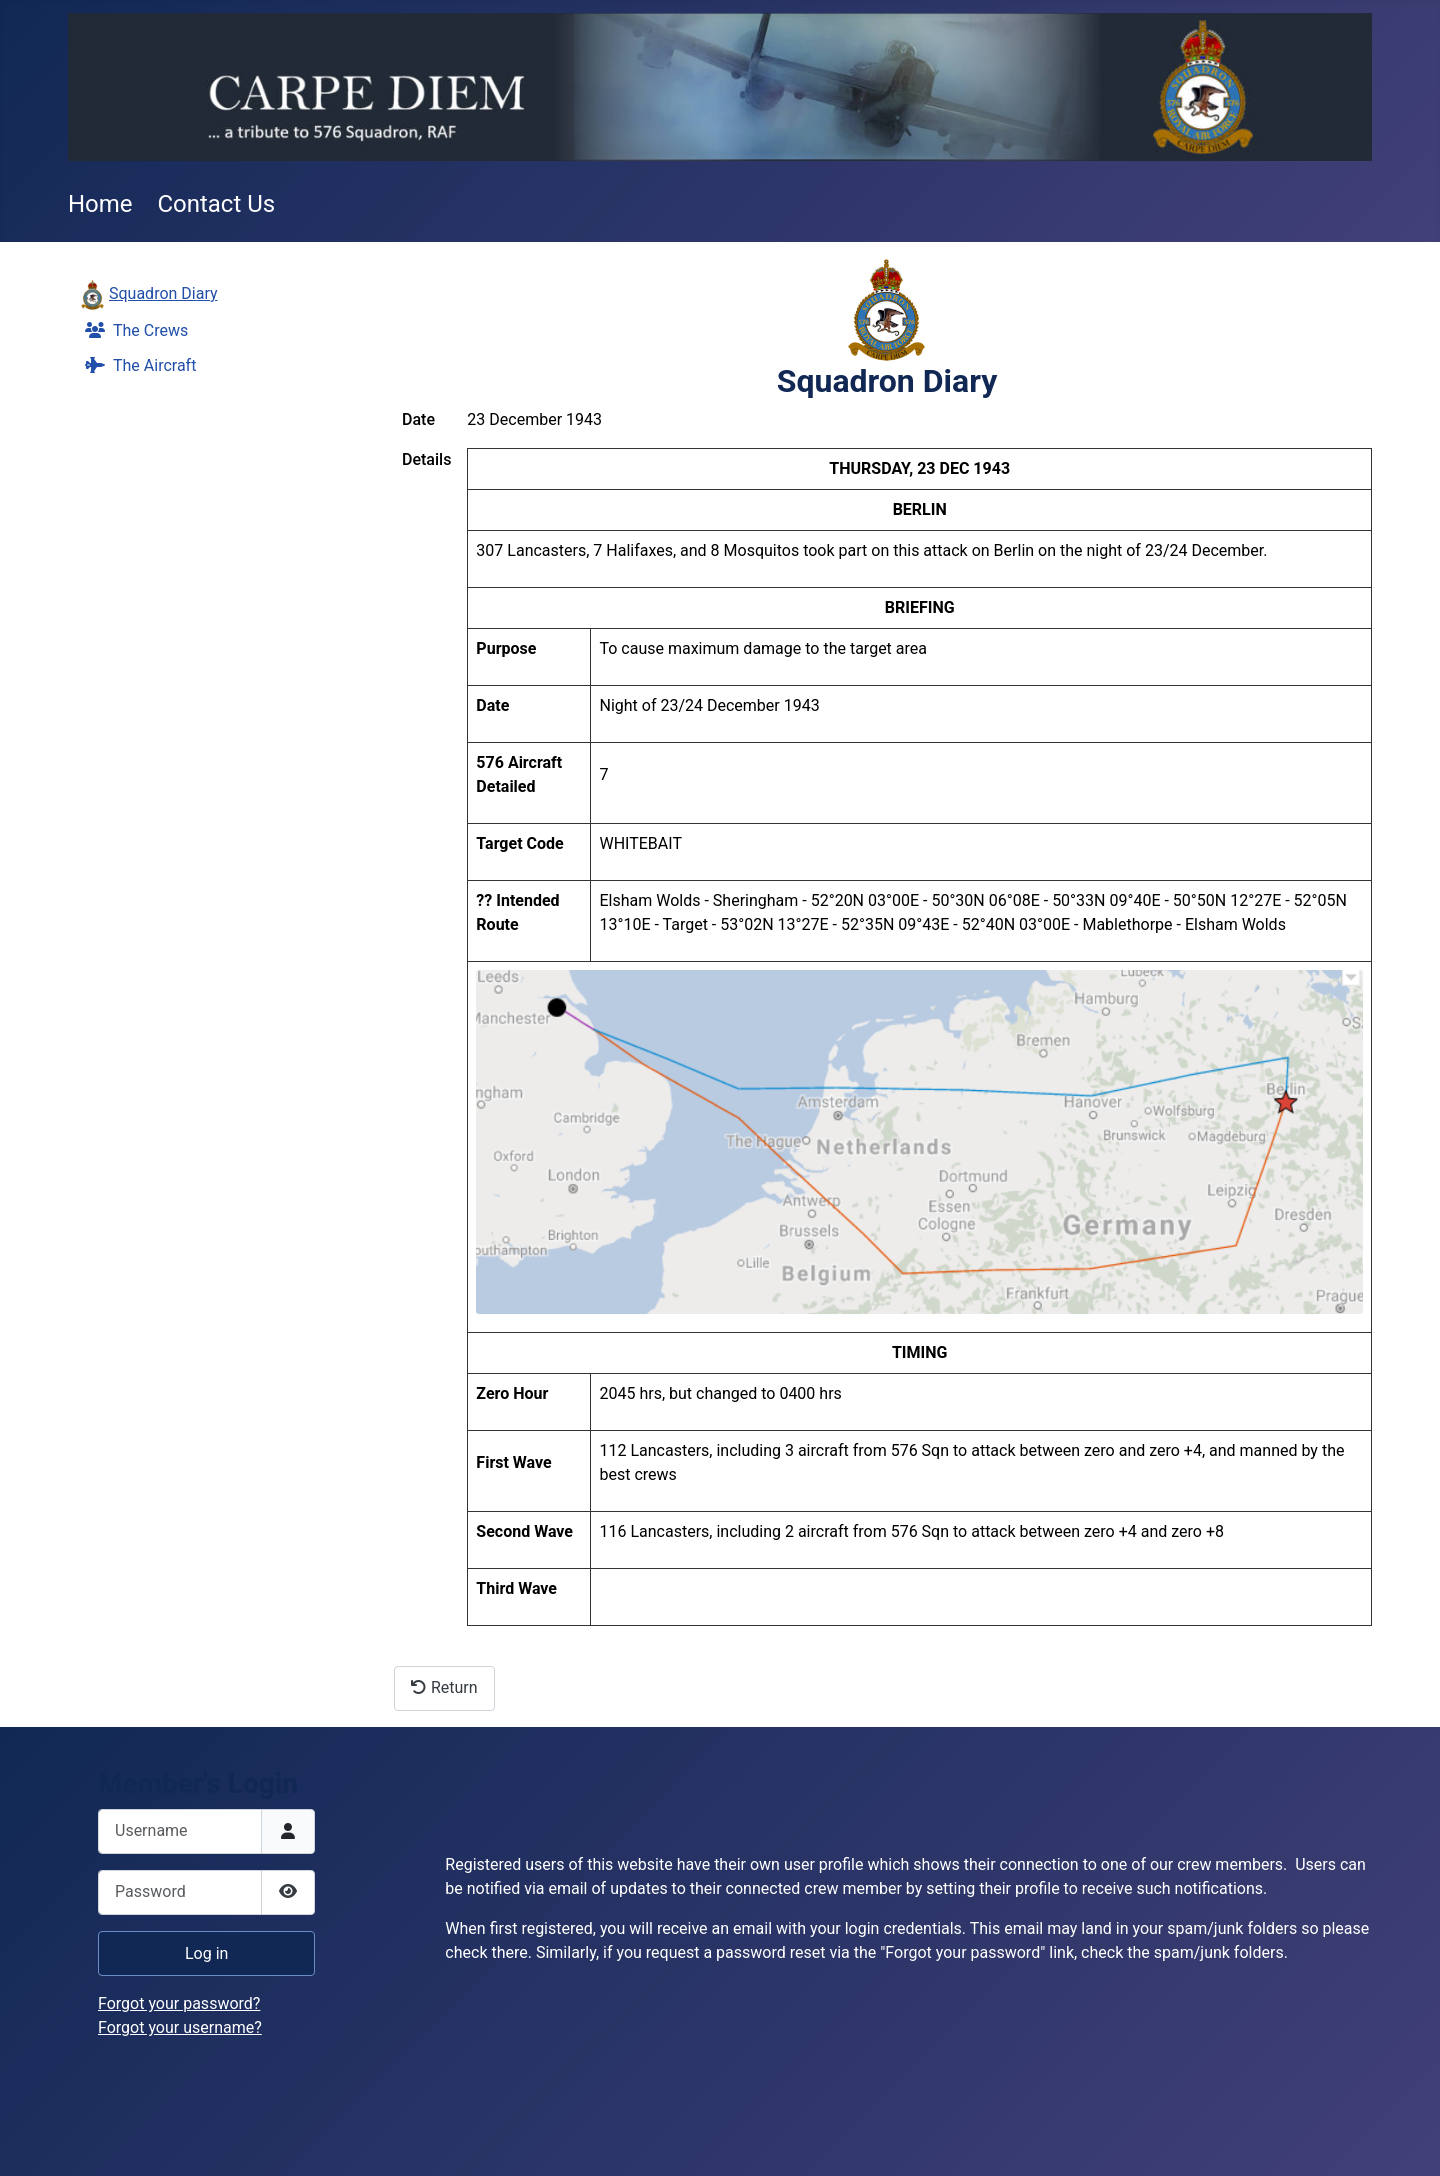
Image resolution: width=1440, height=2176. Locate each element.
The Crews (132, 330)
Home (100, 204)
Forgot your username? (180, 2027)
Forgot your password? (179, 2003)
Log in (206, 1953)
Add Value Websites (150, 2151)
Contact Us (216, 204)
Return (444, 1687)
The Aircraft (136, 365)
